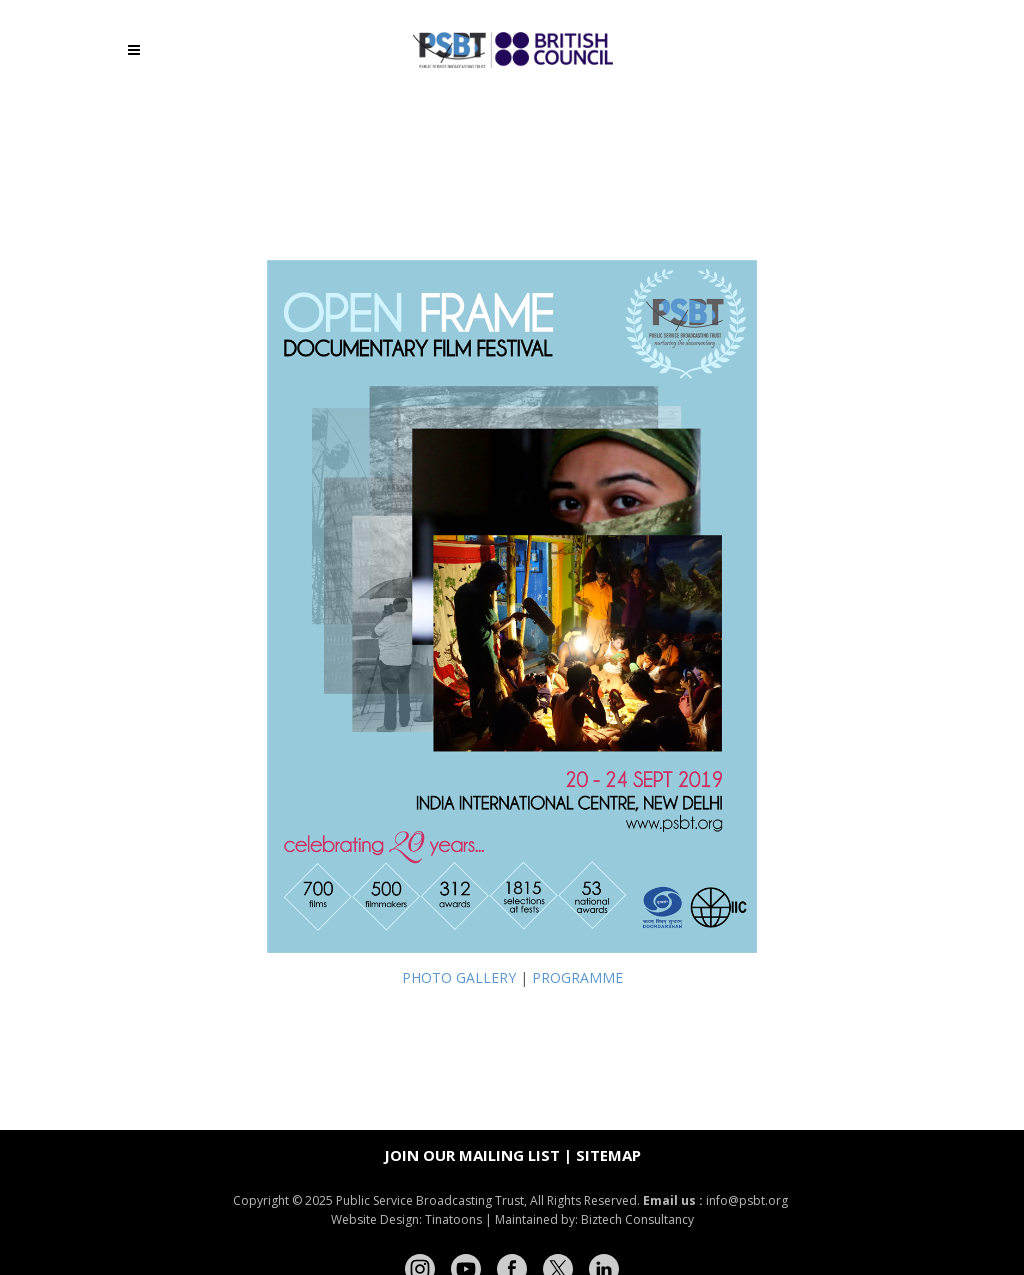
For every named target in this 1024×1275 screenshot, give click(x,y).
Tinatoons (453, 1219)
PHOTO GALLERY (459, 977)
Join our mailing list (472, 1155)
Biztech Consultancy (637, 1219)
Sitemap (608, 1155)
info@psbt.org (748, 1200)
